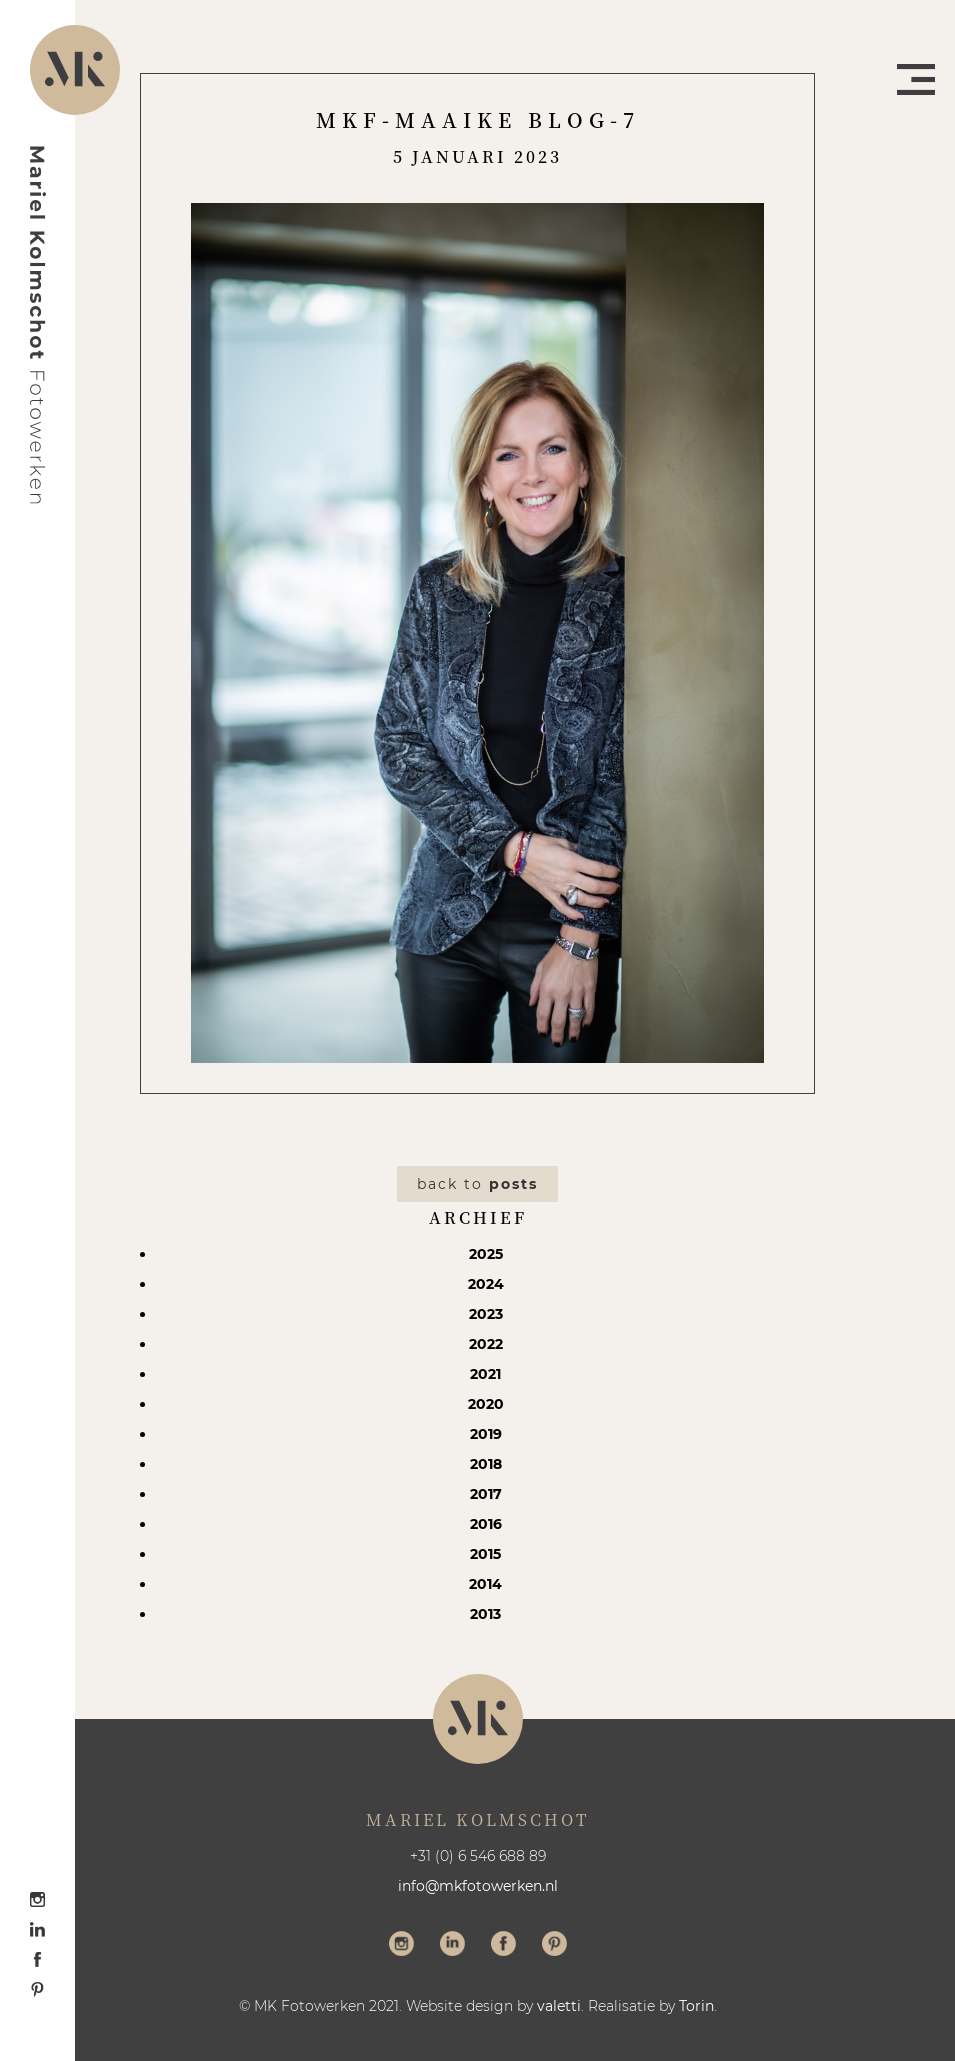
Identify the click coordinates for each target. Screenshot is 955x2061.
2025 (486, 1254)
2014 (485, 1584)
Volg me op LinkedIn (452, 1946)
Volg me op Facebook (503, 1946)
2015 (485, 1554)
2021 (485, 1374)
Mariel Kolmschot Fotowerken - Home (38, 325)
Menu (916, 79)
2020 (486, 1404)
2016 (486, 1524)
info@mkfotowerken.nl (478, 1886)
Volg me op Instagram (401, 1946)
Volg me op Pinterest (554, 1946)
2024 (486, 1284)
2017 (486, 1494)
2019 (486, 1434)
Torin (696, 2006)
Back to (477, 1184)
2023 (486, 1314)
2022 (486, 1344)
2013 (485, 1614)
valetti (559, 2006)
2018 (486, 1464)
